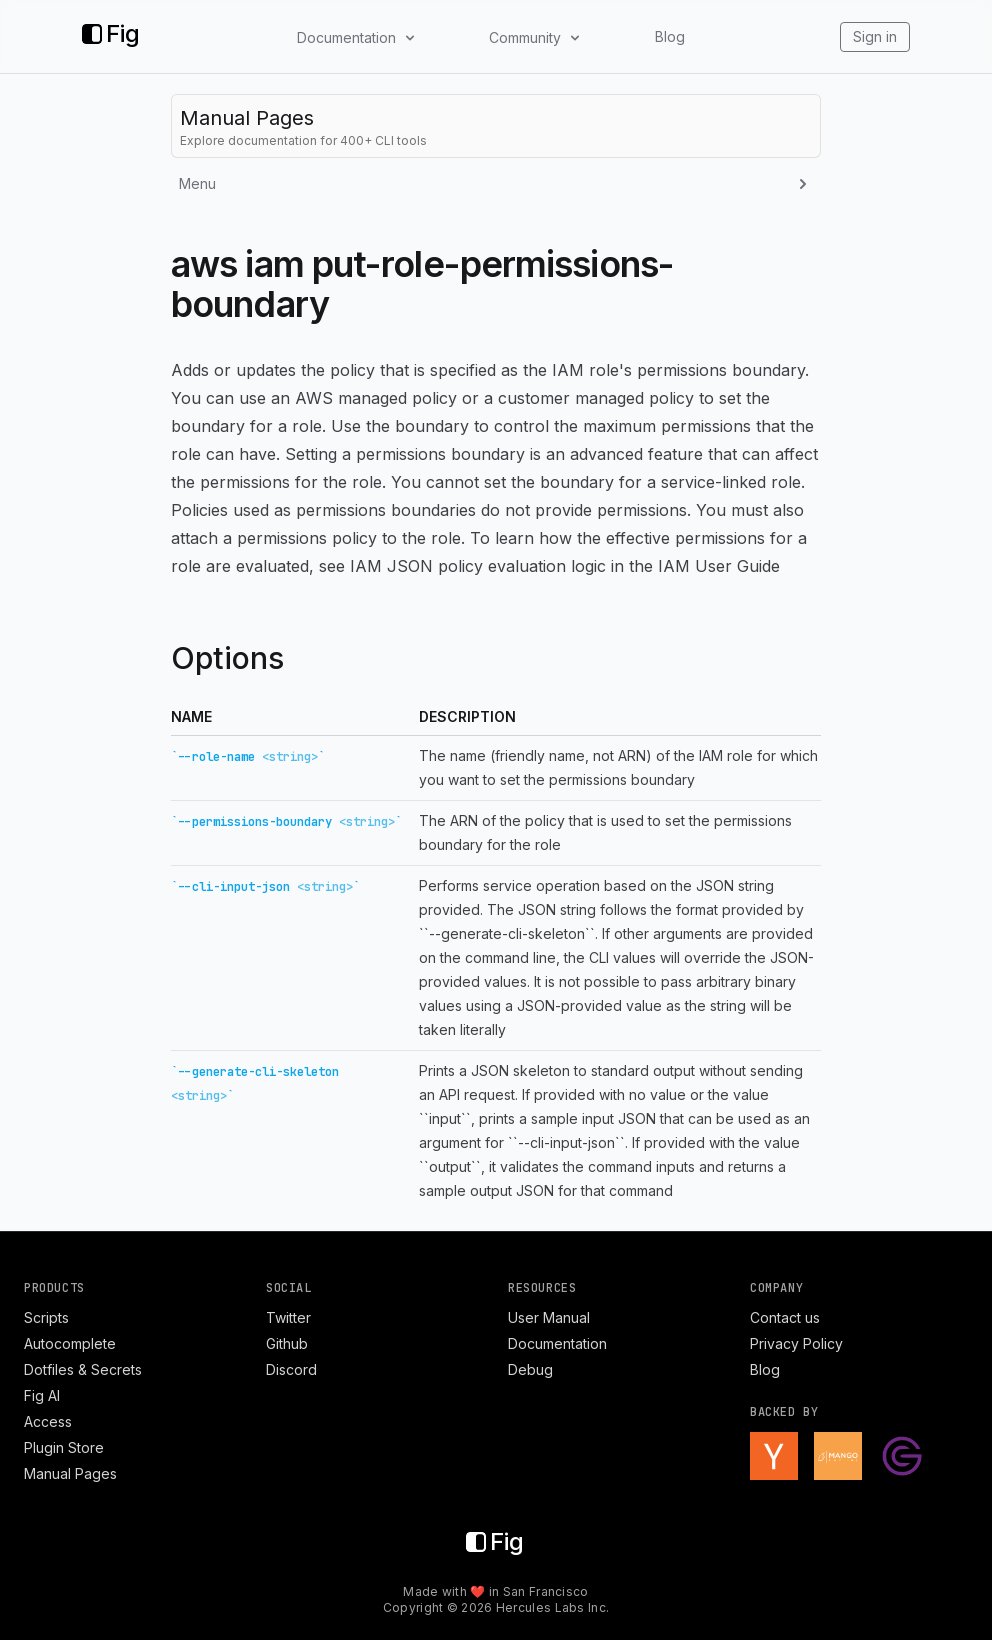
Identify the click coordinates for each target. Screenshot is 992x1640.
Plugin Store (64, 1447)
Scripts (46, 1317)
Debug (530, 1369)
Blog (670, 36)
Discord (291, 1369)
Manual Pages (70, 1473)
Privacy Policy (796, 1343)
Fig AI (42, 1395)
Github (287, 1343)
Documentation (557, 1343)
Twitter (288, 1317)
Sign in (875, 36)
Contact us (785, 1317)
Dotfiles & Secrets (83, 1369)
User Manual (549, 1317)
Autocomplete (70, 1343)
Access (48, 1421)
